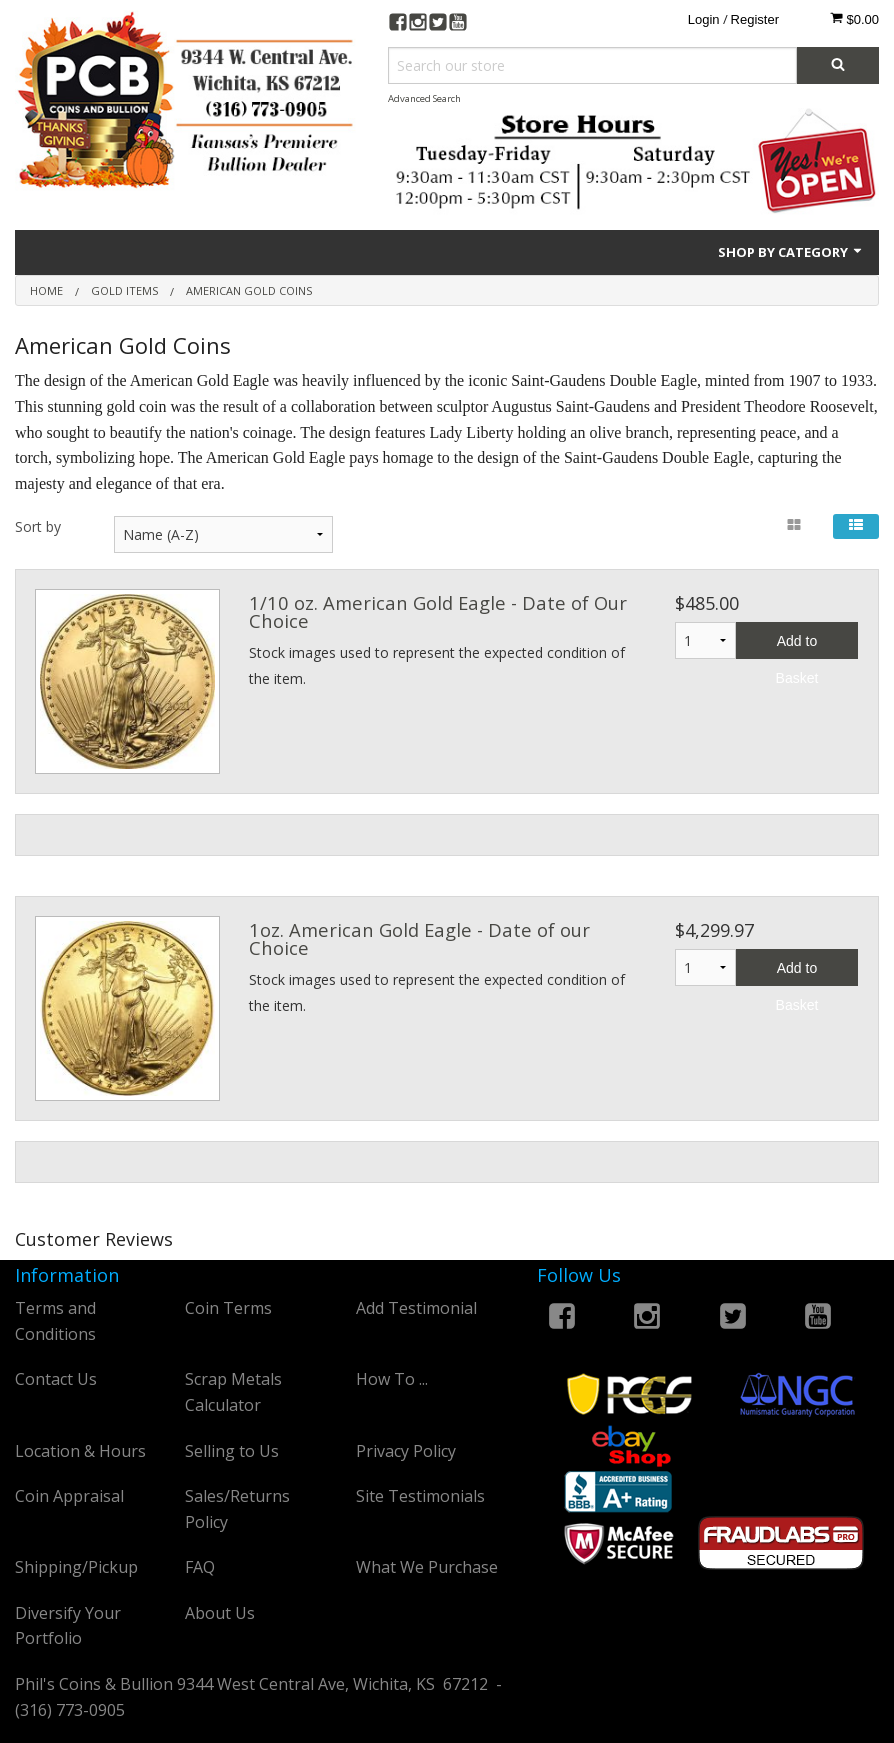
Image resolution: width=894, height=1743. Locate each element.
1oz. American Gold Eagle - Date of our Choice (419, 938)
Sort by (38, 526)
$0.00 (854, 19)
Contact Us (56, 1379)
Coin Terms (228, 1308)
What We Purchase (427, 1567)
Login (704, 19)
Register (755, 19)
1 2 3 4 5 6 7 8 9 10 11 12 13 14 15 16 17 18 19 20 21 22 (705, 640)
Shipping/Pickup (76, 1567)
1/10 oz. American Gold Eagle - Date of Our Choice (438, 611)
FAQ (200, 1567)
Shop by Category (791, 252)
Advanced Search (424, 98)
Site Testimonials (420, 1496)
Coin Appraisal (69, 1496)
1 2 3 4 (705, 967)
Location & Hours (80, 1451)
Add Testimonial (416, 1308)
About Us (220, 1613)
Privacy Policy (406, 1451)
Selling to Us (232, 1451)
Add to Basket (797, 646)
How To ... (392, 1379)
